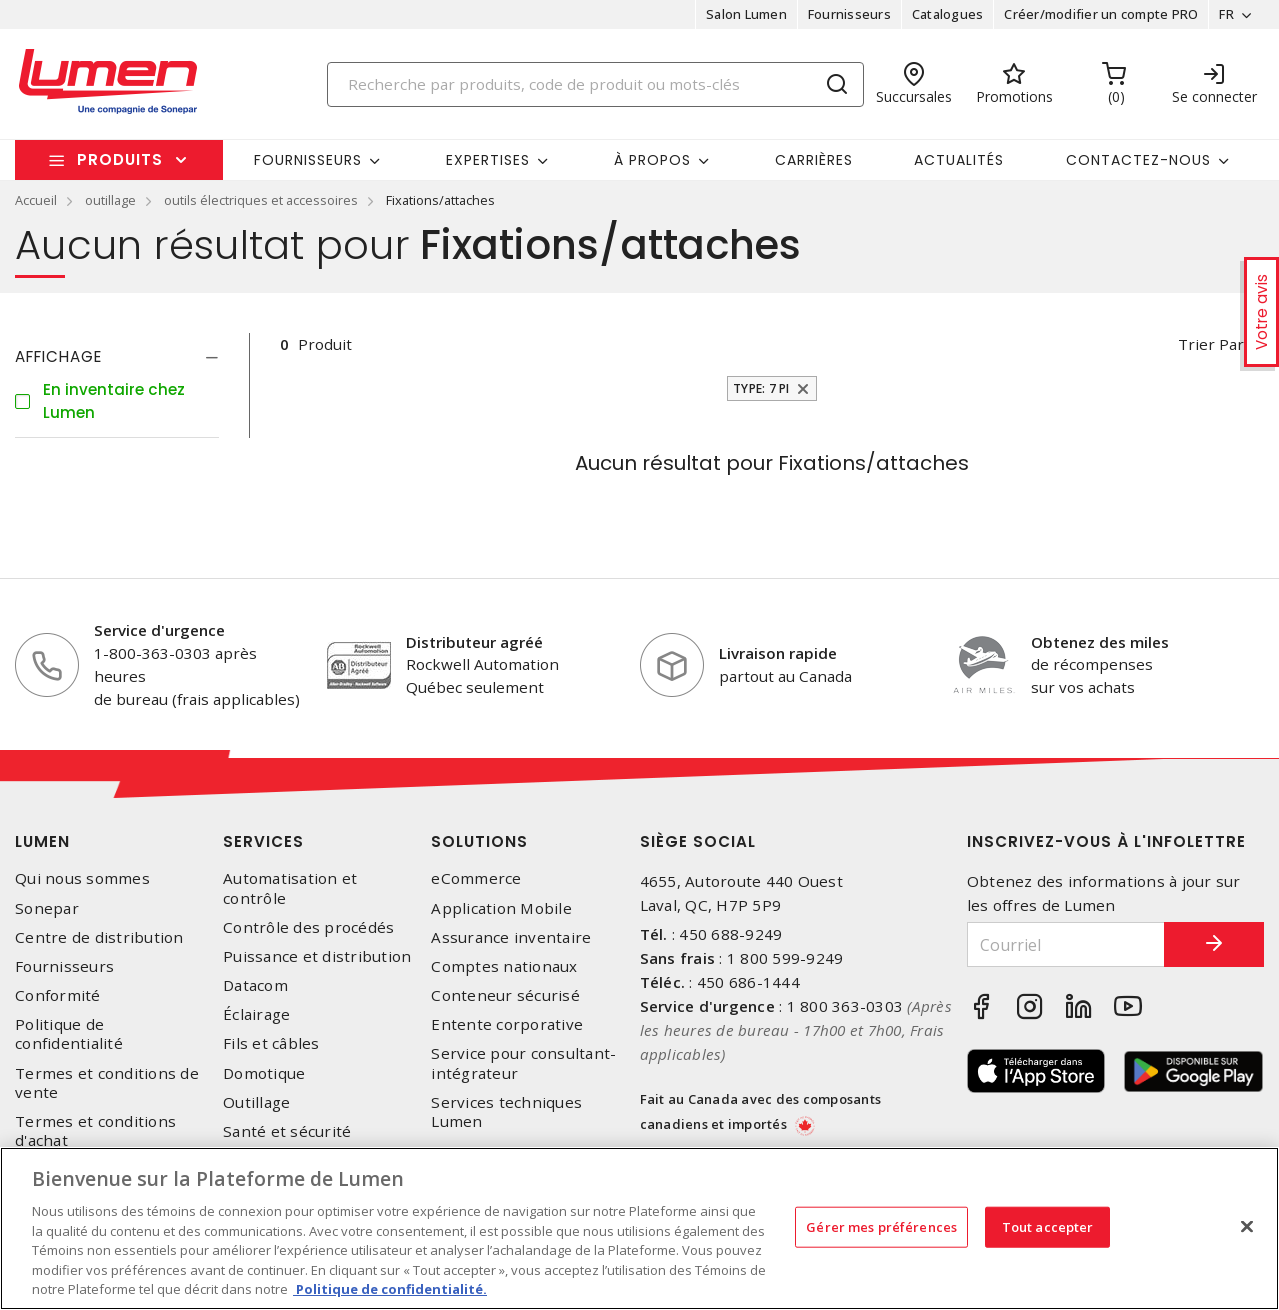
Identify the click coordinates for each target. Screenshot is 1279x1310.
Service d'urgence (159, 630)
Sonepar (47, 908)
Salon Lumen (746, 14)
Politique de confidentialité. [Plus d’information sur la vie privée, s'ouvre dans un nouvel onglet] (390, 1289)
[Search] (595, 84)
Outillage (256, 1102)
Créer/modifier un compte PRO (1101, 14)
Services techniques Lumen (506, 1112)
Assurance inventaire (511, 937)
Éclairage (256, 1014)
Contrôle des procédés (308, 927)
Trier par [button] (1211, 344)
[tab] (117, 357)
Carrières (814, 160)
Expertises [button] (488, 160)
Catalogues (948, 14)
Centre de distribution (99, 937)
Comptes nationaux (504, 966)
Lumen (42, 841)
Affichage (58, 356)
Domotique (264, 1073)
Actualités (959, 160)
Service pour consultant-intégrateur (523, 1063)
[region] (639, 1228)
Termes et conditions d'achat (95, 1131)
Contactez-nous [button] (1138, 160)
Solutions (479, 841)
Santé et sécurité (287, 1131)
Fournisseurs (849, 14)
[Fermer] (1247, 1226)
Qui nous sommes (82, 878)
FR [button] (1226, 14)
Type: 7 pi (761, 388)
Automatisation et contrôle (290, 888)
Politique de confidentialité (69, 1034)
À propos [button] (652, 160)
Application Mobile (501, 908)
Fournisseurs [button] (308, 160)
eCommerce (476, 878)
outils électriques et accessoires (261, 200)
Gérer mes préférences (881, 1226)
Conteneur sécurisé (505, 995)
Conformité (58, 995)
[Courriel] (1066, 944)
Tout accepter (1048, 1226)
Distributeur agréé (474, 642)
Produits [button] (120, 159)
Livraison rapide (778, 653)
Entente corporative (507, 1024)
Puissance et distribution (317, 956)
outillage (110, 200)
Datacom (255, 985)
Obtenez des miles (1100, 642)
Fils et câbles (271, 1043)
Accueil (36, 200)
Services (263, 841)
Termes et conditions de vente (107, 1083)
